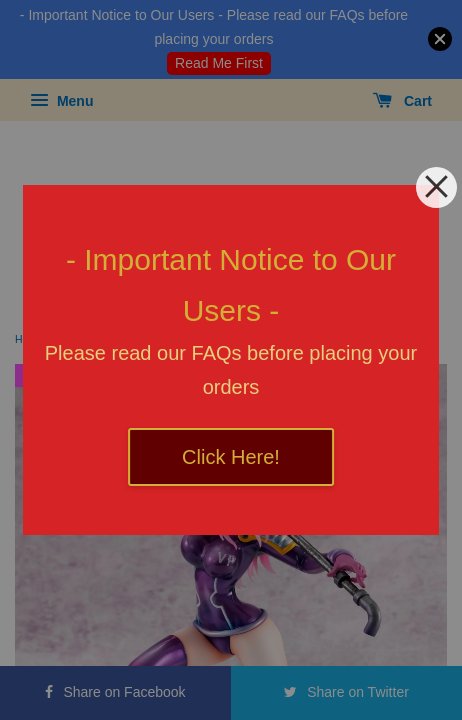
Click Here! (231, 457)
